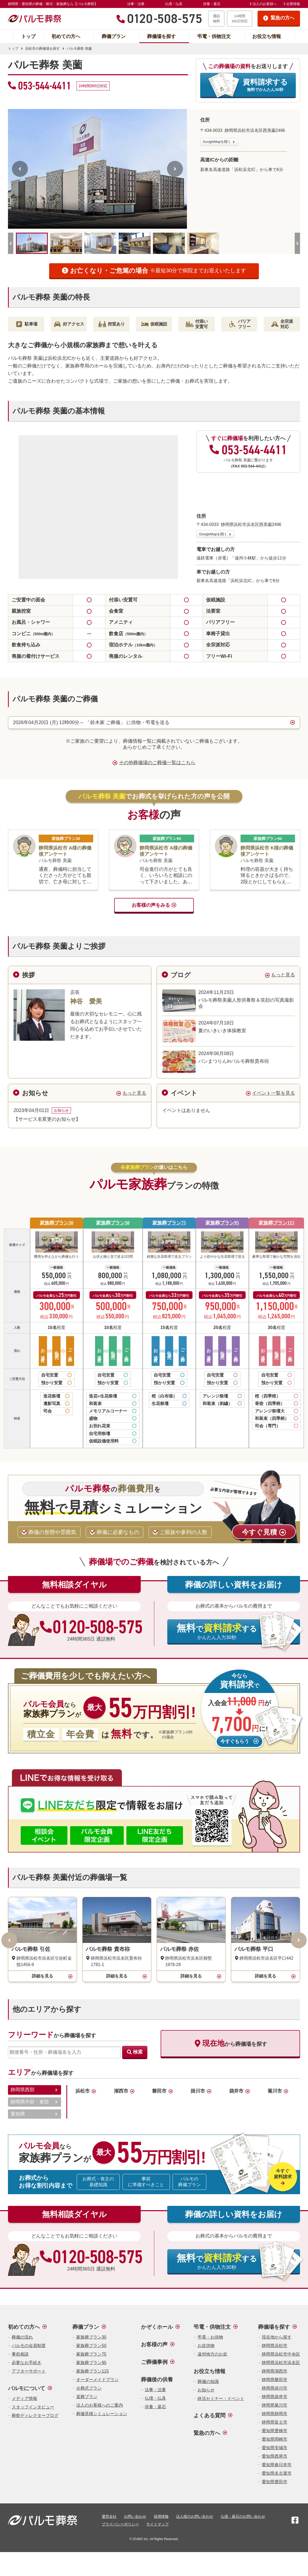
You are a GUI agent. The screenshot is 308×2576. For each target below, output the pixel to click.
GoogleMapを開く (217, 142)
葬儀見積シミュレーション (101, 2413)
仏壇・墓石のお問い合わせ (243, 2516)
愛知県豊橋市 (274, 2430)
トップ (28, 36)
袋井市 (236, 2091)
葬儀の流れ (22, 2337)
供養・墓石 (211, 4)
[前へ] (20, 169)
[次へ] (175, 169)
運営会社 (109, 2516)
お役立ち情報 (266, 36)
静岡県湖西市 (274, 2371)
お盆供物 (206, 2345)
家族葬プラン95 (222, 1223)
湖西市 (121, 2091)
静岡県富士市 (274, 2422)
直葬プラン (86, 2396)
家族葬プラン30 (56, 1223)
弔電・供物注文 (214, 36)
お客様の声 (154, 2344)
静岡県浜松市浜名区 (281, 2362)
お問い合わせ (135, 2516)
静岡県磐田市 (274, 2379)
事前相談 (20, 2354)
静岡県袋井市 (274, 2396)
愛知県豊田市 (274, 2481)
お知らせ (206, 2390)
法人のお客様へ (265, 4)
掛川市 (198, 2091)
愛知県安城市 (274, 2447)
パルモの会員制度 (29, 2345)
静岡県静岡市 (274, 2413)
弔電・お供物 (210, 2337)
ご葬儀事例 (154, 2362)
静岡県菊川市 (274, 2405)
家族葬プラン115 (276, 1223)
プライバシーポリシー (120, 2524)
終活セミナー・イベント (221, 2398)
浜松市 (82, 2091)
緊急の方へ (207, 2433)
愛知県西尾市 (274, 2456)
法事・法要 (135, 4)
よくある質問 (209, 2415)
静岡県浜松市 (274, 2345)
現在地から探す (277, 2337)
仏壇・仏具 (173, 4)
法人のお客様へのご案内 (99, 2405)
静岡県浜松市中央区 (281, 2354)
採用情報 (161, 2516)
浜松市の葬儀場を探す (42, 49)
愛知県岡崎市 (274, 2439)
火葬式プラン (89, 2388)
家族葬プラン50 (113, 1223)
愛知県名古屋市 (277, 2473)
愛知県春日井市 (277, 2464)
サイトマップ (157, 2524)
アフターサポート (29, 2371)
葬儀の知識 (208, 2381)
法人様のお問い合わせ (194, 2516)
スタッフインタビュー (33, 2407)
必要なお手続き (26, 2362)
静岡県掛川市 (274, 2388)
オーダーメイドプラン (97, 2379)
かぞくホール (157, 2327)
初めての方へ (66, 36)
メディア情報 (24, 2398)
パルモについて (26, 2388)
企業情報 (293, 4)
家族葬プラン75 (169, 1223)
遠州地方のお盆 (212, 2354)
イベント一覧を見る (273, 1093)
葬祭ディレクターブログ (35, 2415)
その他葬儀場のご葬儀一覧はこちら (157, 762)
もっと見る (283, 974)
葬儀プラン (114, 36)
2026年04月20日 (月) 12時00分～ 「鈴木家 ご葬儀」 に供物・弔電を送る (91, 722)
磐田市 (159, 2091)
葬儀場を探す (161, 36)
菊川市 (275, 2091)
